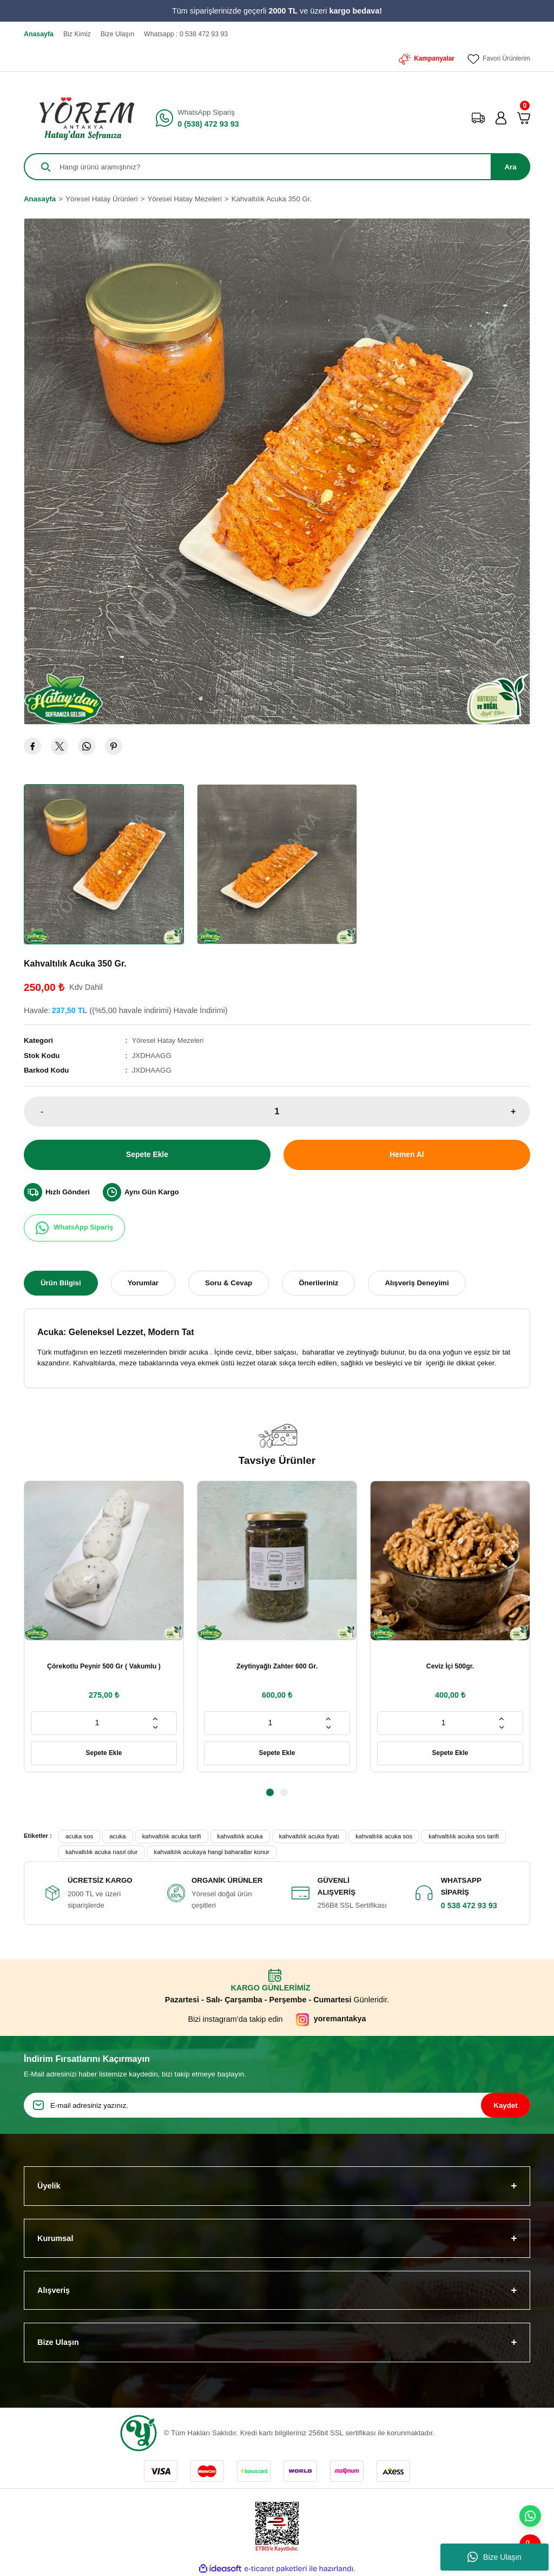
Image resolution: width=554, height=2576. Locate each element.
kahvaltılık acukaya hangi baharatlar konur (211, 1852)
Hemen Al (407, 1154)
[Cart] (523, 117)
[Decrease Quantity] (155, 1727)
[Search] (277, 166)
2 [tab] (284, 1792)
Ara (510, 167)
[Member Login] (500, 117)
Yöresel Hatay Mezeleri (169, 1040)
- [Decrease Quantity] (42, 1110)
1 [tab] (270, 1792)
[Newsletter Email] (277, 2105)
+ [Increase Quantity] (513, 1110)
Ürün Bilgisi (61, 1282)
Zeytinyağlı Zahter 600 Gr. (277, 1666)
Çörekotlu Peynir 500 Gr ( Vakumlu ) (104, 1666)
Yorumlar (143, 1282)
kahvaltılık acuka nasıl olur (101, 1852)
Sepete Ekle (147, 1154)
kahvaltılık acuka (240, 1836)
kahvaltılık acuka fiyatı (309, 1836)
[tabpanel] (103, 1626)
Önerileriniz (318, 1282)
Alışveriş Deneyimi (417, 1282)
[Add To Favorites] (515, 233)
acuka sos (79, 1836)
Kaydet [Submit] (505, 2105)
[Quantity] (277, 1111)
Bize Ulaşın (494, 2557)
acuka (117, 1836)
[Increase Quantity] (155, 1718)
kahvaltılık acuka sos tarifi (463, 1836)
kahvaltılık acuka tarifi (171, 1836)
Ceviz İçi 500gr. (450, 1666)
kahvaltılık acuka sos (383, 1836)
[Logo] (83, 118)
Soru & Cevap (228, 1282)
